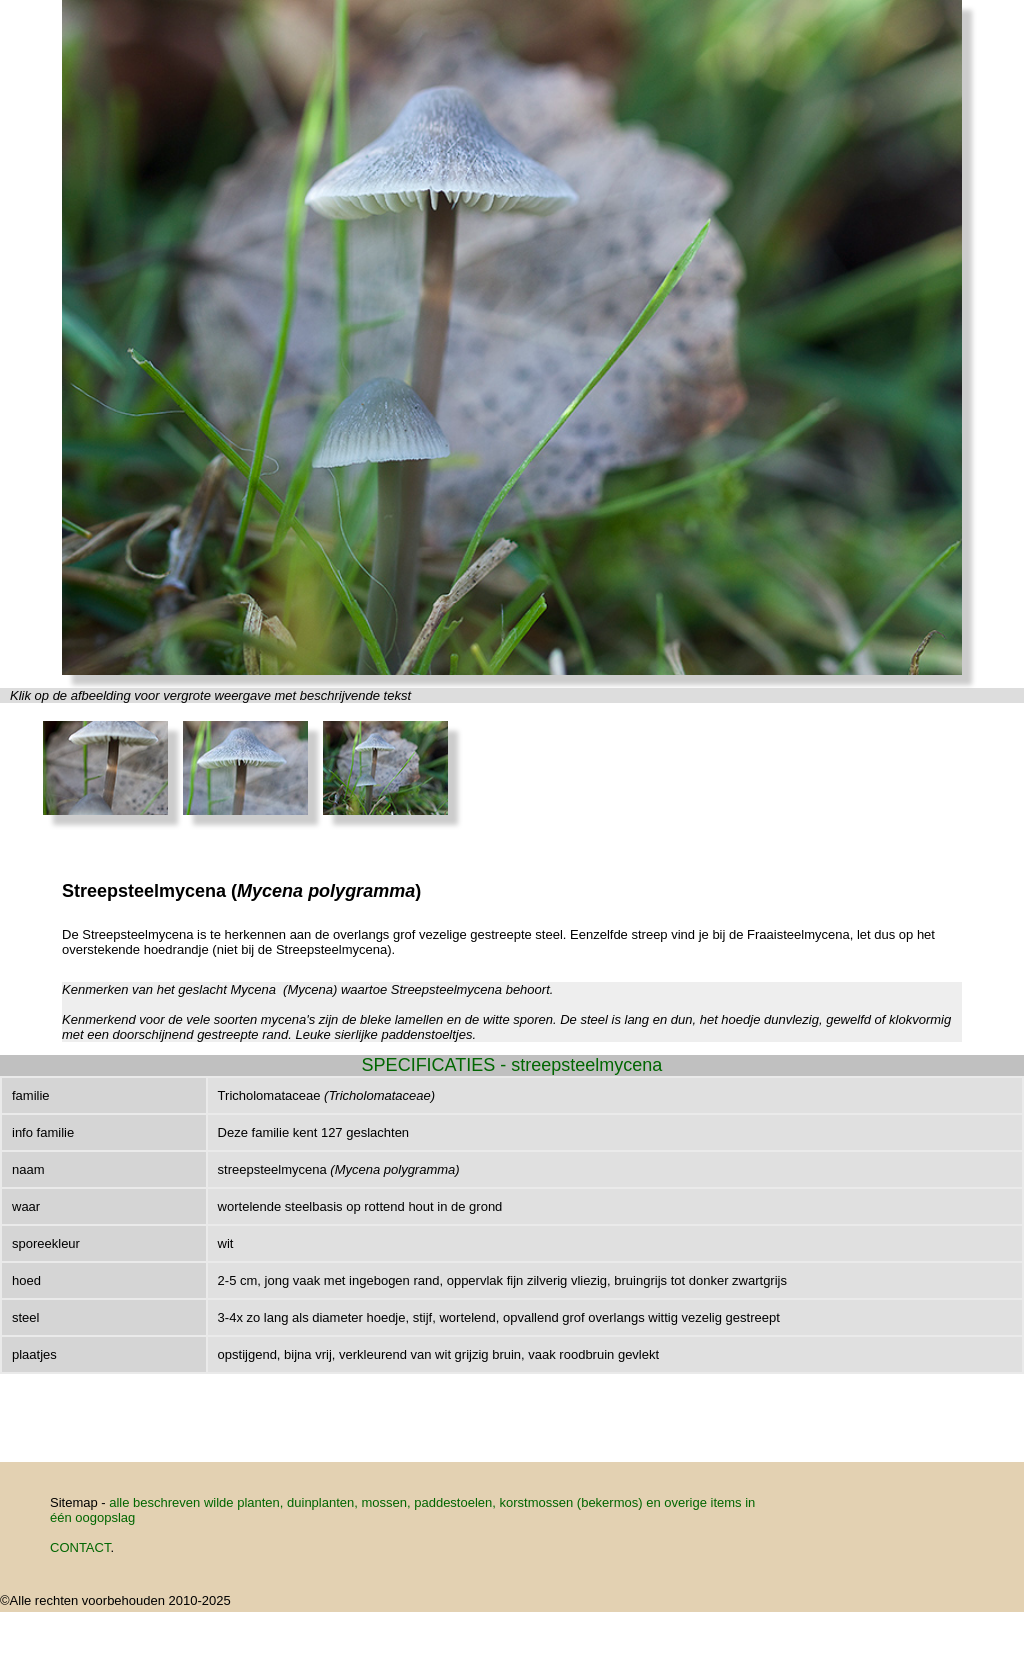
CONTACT (80, 1547)
